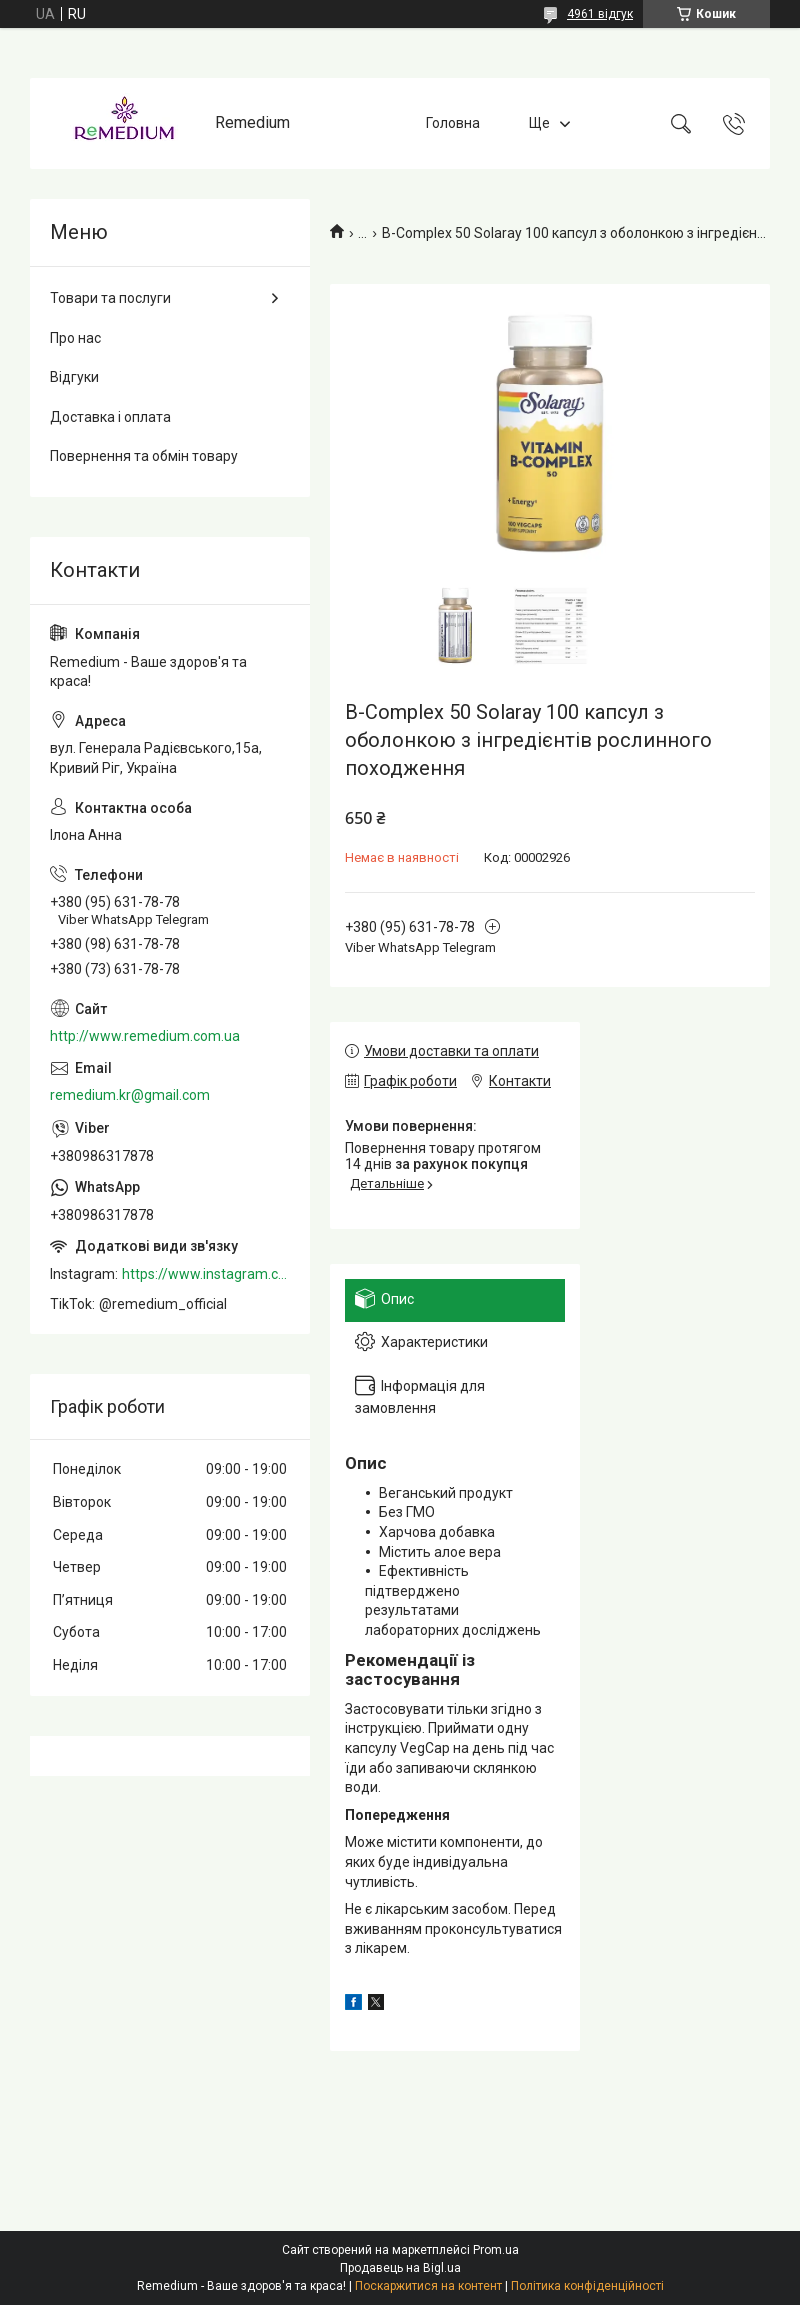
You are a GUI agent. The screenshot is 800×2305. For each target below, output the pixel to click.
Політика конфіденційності (587, 2286)
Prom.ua (496, 2250)
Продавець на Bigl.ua (400, 2268)
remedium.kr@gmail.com (130, 1095)
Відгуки (74, 377)
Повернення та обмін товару (144, 456)
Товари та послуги (110, 298)
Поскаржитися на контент (428, 2286)
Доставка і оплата (110, 417)
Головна (453, 123)
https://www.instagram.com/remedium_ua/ (206, 1274)
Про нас (75, 338)
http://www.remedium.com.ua (145, 1036)
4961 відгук (600, 14)
